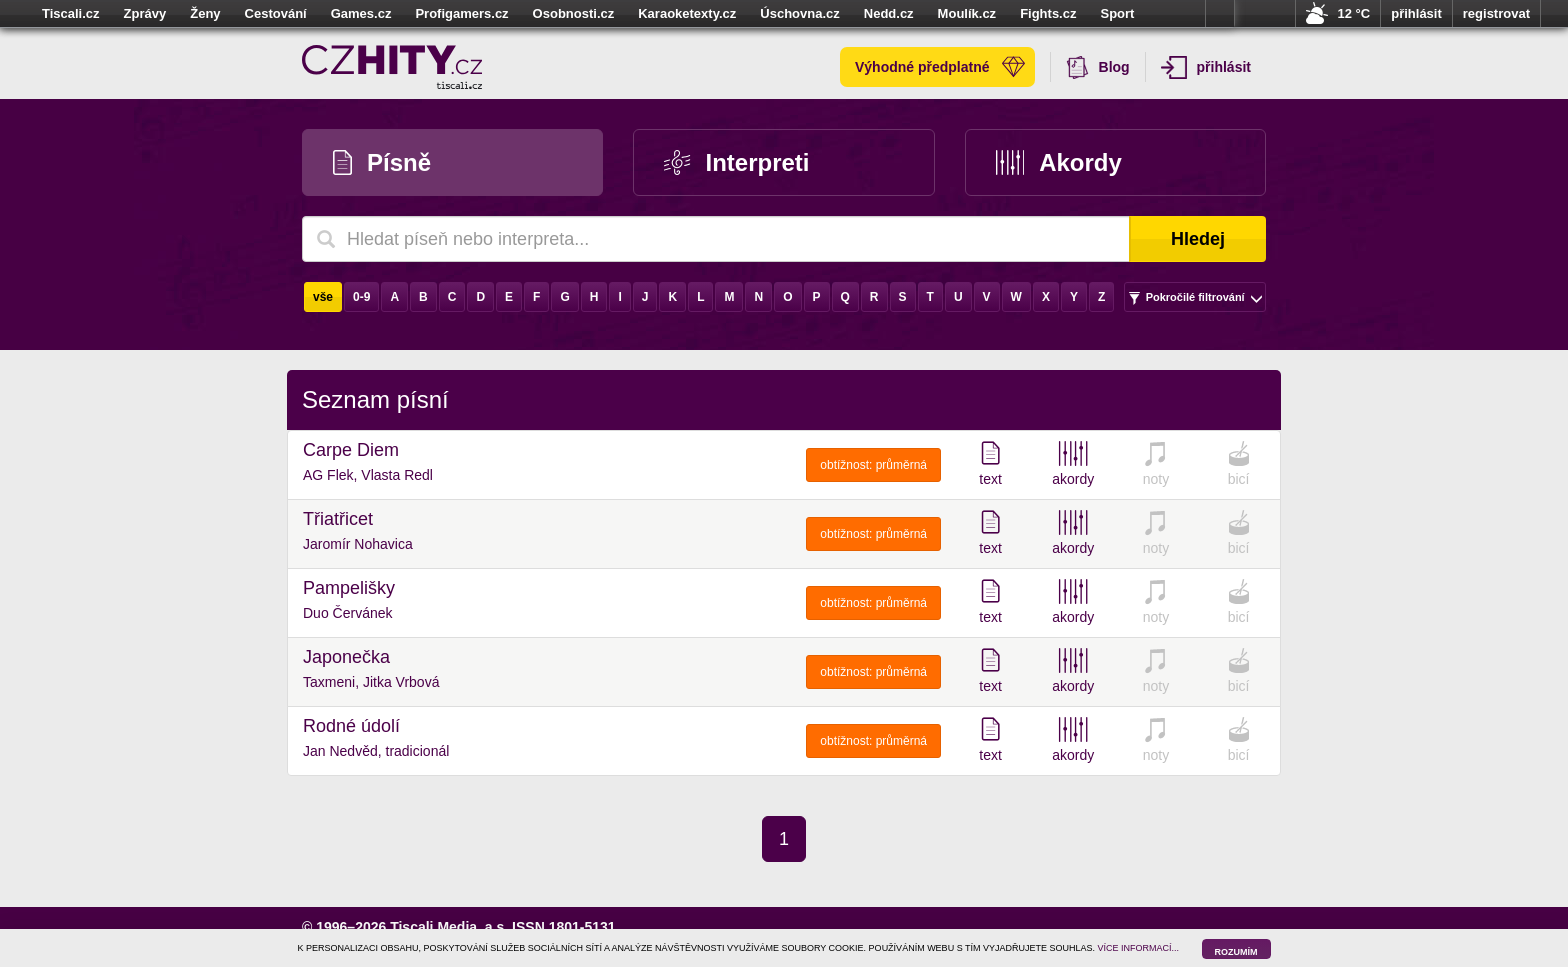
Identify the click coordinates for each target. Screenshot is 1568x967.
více (1220, 14)
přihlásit (1416, 13)
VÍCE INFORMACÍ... (1139, 948)
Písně (382, 162)
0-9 (361, 297)
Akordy (1059, 162)
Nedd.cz (889, 13)
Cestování (276, 13)
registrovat (1496, 13)
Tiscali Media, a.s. (449, 927)
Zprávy (145, 13)
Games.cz (361, 13)
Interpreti (736, 162)
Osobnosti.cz (574, 13)
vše (323, 297)
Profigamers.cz (461, 13)
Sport (1117, 13)
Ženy (205, 13)
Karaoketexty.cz (687, 13)
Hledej (1198, 239)
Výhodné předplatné (940, 67)
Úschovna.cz (799, 13)
